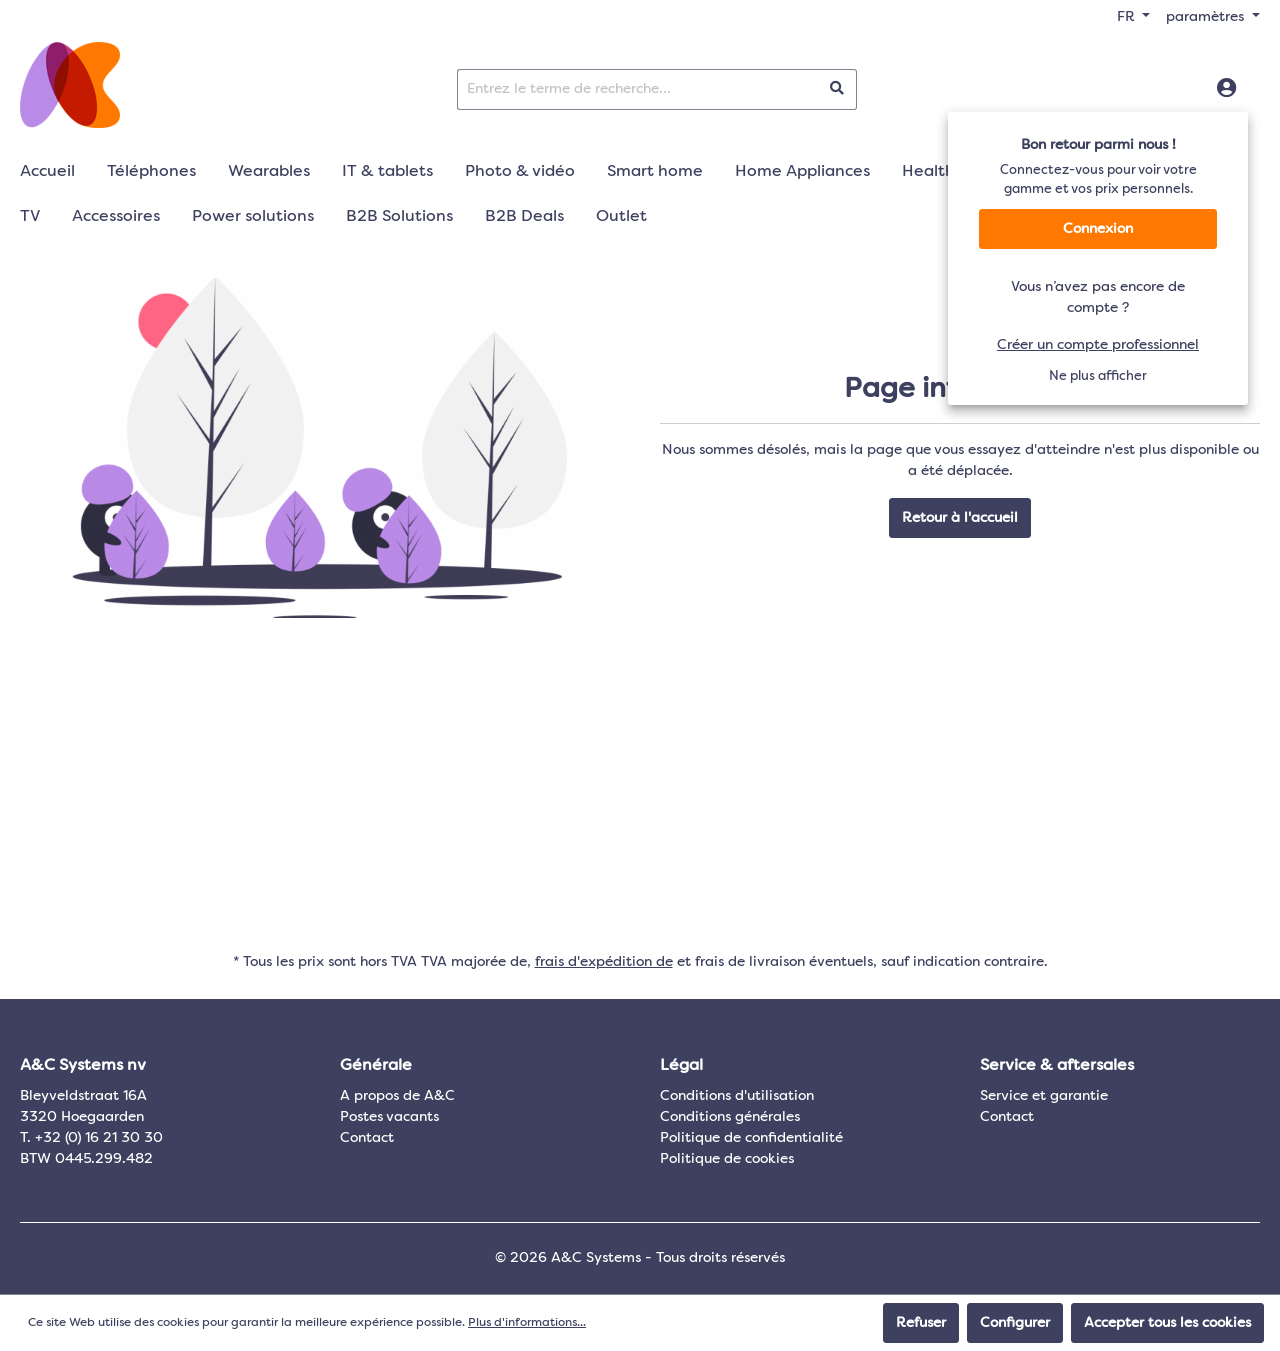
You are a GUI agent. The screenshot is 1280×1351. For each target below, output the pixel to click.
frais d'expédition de (604, 962)
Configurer (1015, 1323)
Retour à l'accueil (960, 518)
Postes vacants (389, 1117)
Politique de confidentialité (751, 1138)
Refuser (921, 1323)
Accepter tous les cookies (1167, 1323)
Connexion (1098, 229)
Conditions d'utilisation (737, 1096)
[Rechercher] (837, 89)
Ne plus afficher (1098, 376)
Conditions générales (730, 1117)
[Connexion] (1226, 89)
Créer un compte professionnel (1098, 345)
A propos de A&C (397, 1096)
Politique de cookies (727, 1159)
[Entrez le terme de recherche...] (638, 89)
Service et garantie (1044, 1096)
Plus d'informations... (527, 1323)
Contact (367, 1138)
